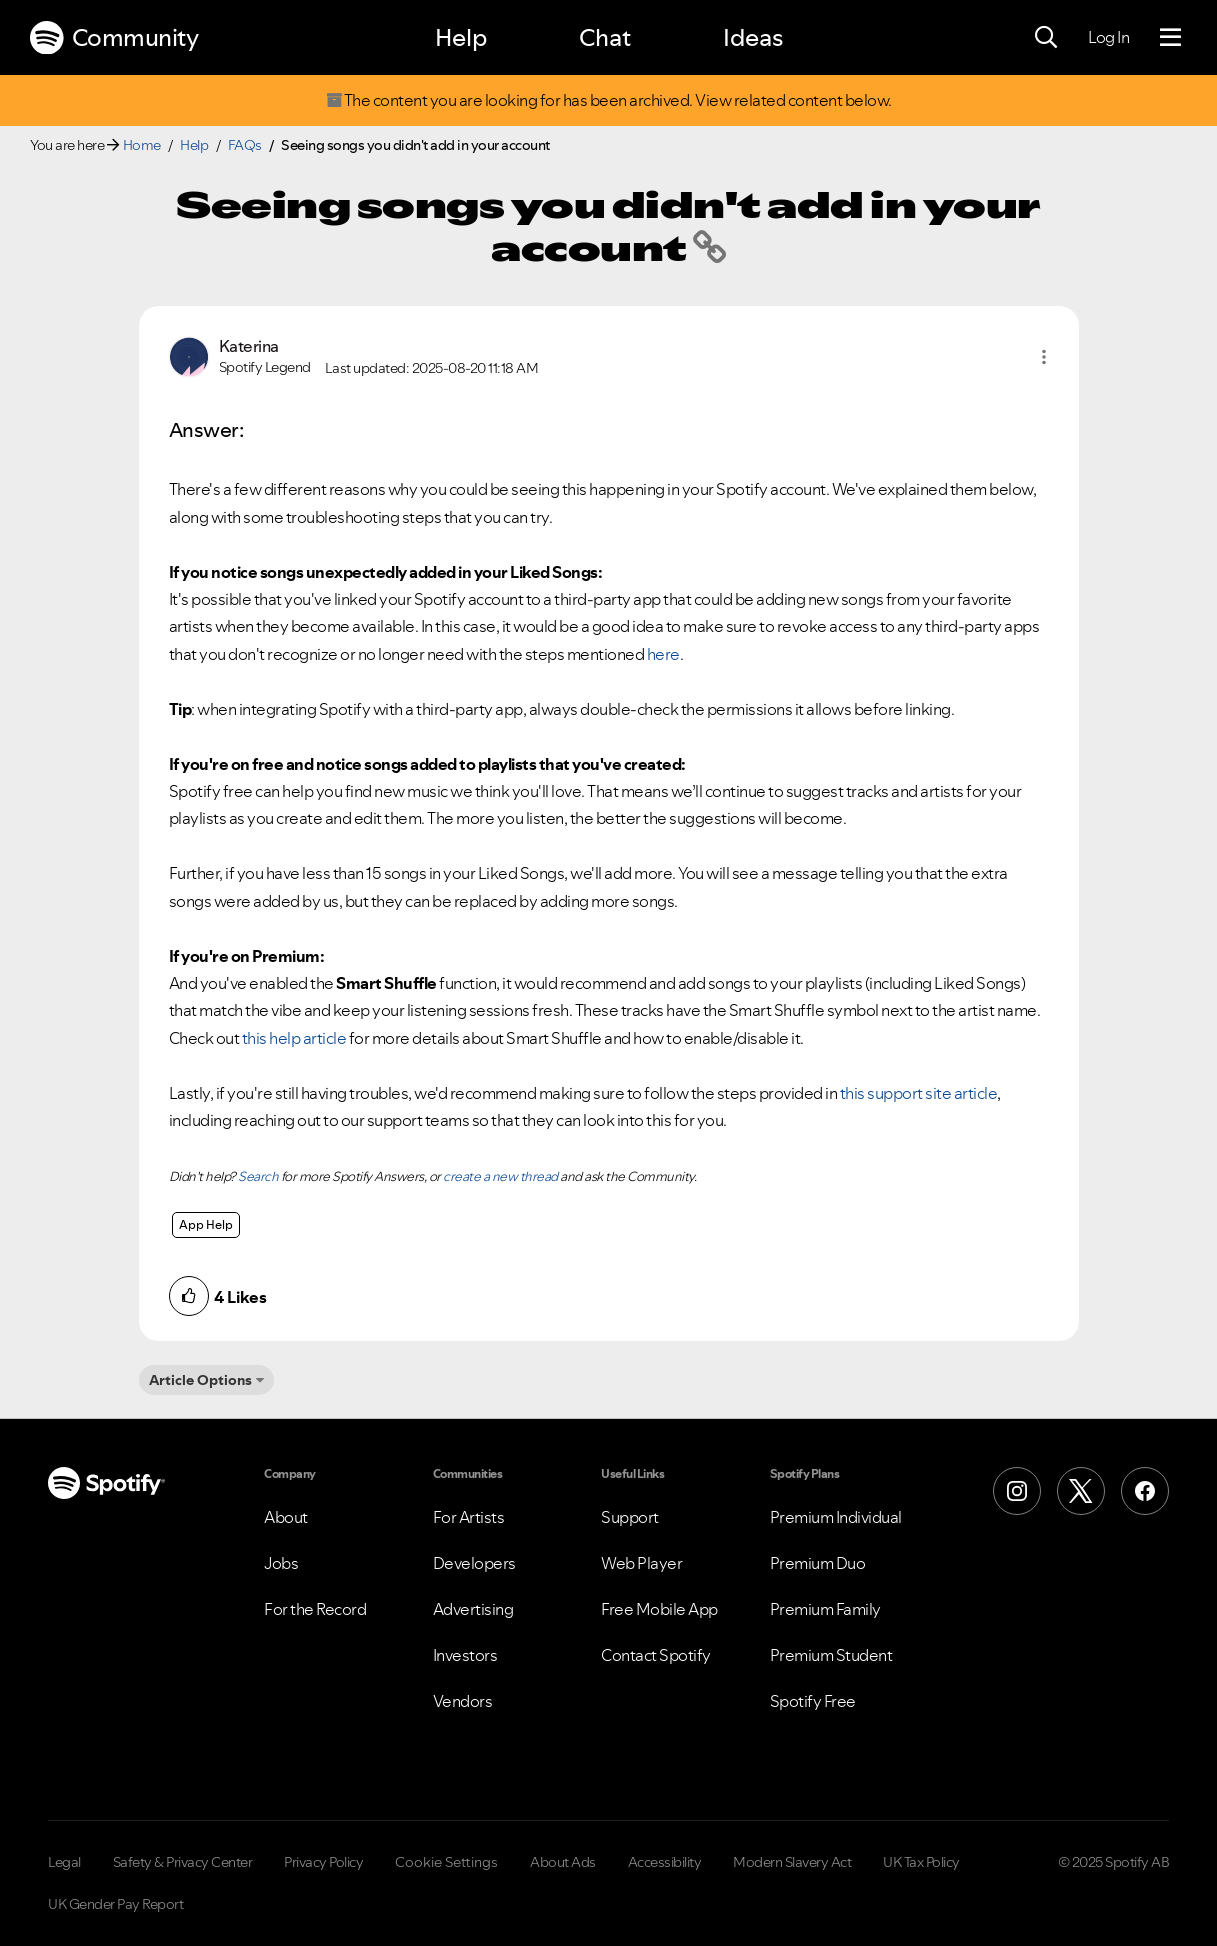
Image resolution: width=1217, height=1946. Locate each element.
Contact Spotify (656, 1655)
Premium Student (831, 1655)
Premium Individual (836, 1517)
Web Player (641, 1563)
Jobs (281, 1563)
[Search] (1046, 38)
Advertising (473, 1609)
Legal (64, 1862)
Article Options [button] (200, 1380)
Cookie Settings (446, 1862)
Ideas (753, 37)
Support (630, 1517)
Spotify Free (813, 1701)
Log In (1108, 37)
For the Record (315, 1609)
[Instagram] (1017, 1491)
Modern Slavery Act (792, 1862)
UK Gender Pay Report (115, 1904)
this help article (294, 1038)
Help (461, 37)
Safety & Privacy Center (183, 1862)
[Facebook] (1145, 1491)
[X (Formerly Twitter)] (1081, 1491)
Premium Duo (818, 1563)
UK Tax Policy (921, 1862)
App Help (206, 1224)
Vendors (463, 1701)
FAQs (245, 145)
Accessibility (665, 1862)
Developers (474, 1563)
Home (142, 145)
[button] (1044, 357)
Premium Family (825, 1609)
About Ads (563, 1862)
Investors (465, 1655)
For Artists (469, 1517)
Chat (605, 37)
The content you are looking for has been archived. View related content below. (609, 100)
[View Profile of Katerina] (249, 346)
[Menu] (1170, 38)
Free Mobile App (659, 1609)
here (663, 654)
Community (114, 38)
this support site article (919, 1093)
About (286, 1517)
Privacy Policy (323, 1862)
